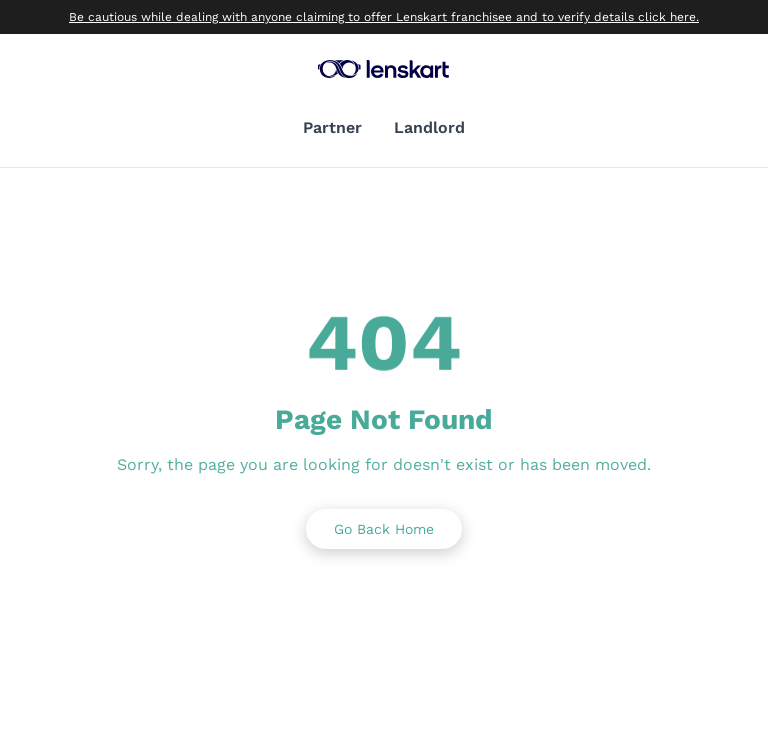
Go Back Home (384, 529)
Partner (332, 127)
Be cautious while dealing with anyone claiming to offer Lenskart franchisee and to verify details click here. (384, 17)
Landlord (429, 127)
